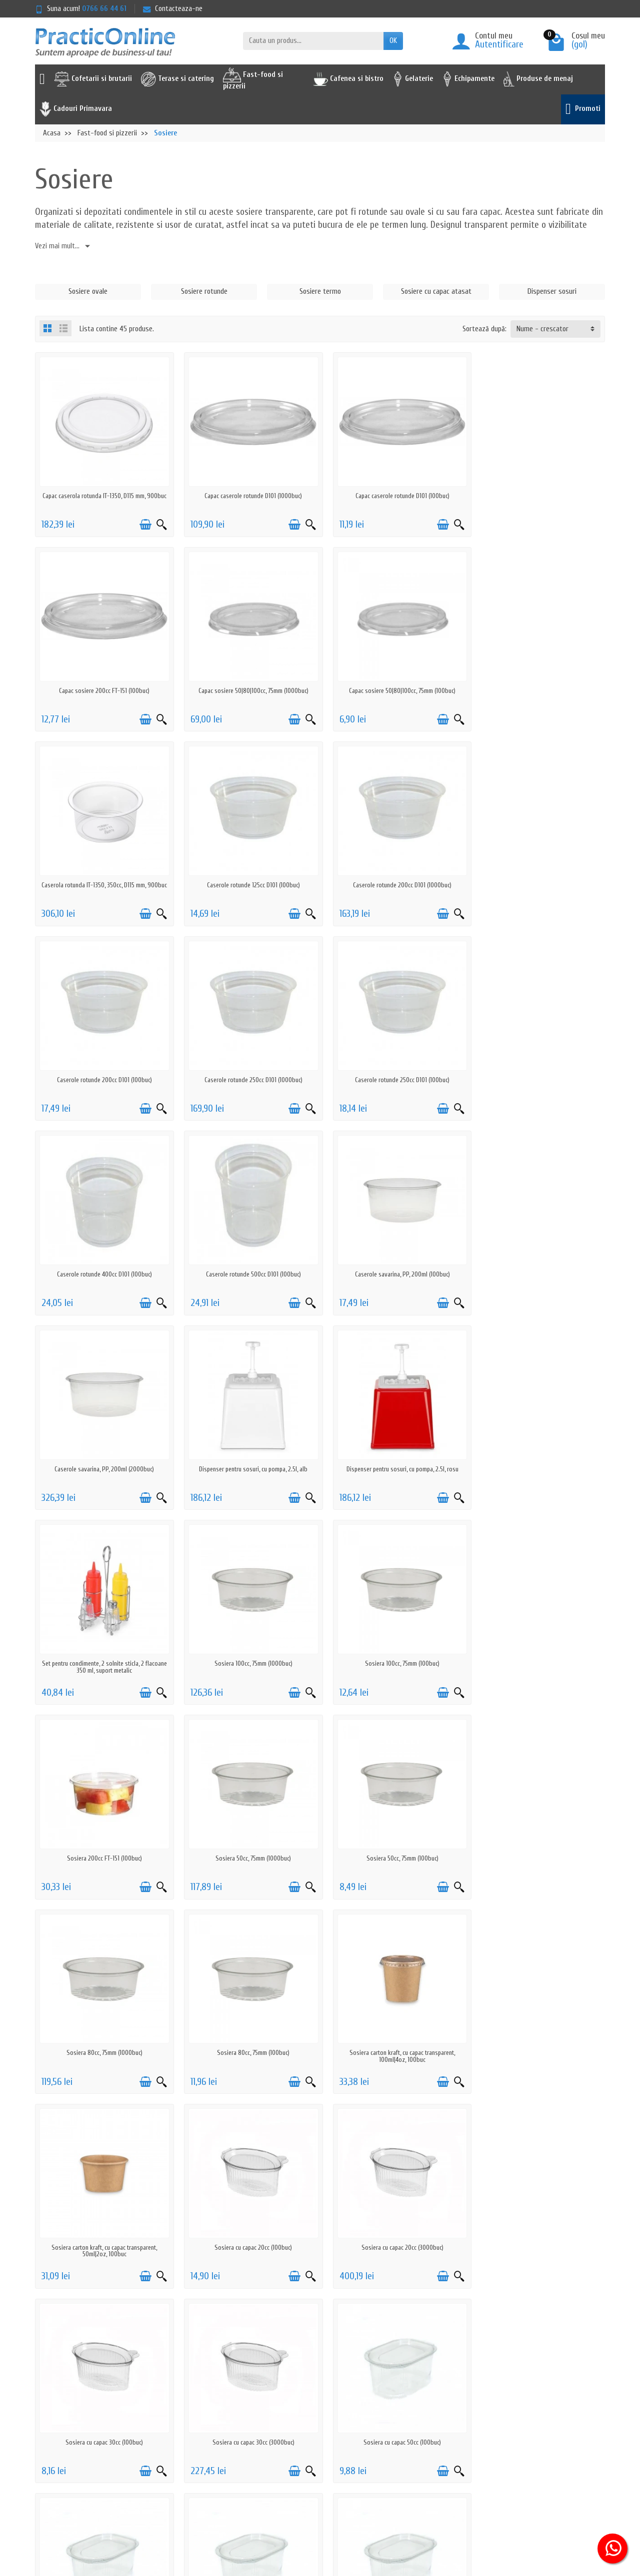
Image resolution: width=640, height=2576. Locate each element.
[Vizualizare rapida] (158, 521)
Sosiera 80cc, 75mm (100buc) (248, 1636)
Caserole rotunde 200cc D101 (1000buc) (103, 873)
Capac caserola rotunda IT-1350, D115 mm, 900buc (102, 495)
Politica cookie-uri (211, 2430)
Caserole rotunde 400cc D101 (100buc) (102, 1064)
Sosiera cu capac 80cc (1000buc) (103, 2208)
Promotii (311, 2391)
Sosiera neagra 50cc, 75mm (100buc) (537, 2208)
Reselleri (311, 2430)
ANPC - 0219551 (435, 2404)
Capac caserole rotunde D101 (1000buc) (247, 492)
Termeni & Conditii (211, 2443)
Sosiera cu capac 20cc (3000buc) (247, 1827)
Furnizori (311, 2443)
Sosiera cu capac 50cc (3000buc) (247, 2017)
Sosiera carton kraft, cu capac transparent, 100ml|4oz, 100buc (393, 1639)
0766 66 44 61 (104, 8)
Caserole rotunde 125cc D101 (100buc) (537, 682)
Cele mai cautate (323, 2417)
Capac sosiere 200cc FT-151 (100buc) (537, 492)
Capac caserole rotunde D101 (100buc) (393, 492)
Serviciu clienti (433, 2391)
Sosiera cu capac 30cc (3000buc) (537, 1827)
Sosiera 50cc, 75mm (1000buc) (392, 1445)
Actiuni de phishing (212, 2456)
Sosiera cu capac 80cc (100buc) (537, 2017)
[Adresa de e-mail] (297, 2515)
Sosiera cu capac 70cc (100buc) (392, 2017)
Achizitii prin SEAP (325, 2456)
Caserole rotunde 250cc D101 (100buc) (537, 873)
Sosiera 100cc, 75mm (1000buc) (537, 1255)
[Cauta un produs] (313, 41)
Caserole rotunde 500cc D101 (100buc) (247, 1064)
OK (393, 40)
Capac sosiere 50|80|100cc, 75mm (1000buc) (103, 682)
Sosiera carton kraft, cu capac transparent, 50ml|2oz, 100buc (537, 1639)
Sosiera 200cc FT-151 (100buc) (247, 1445)
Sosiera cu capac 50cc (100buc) (103, 2017)
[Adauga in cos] (141, 521)
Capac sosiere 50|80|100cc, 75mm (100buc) (247, 682)
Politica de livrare (210, 2391)
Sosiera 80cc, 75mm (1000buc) (102, 1636)
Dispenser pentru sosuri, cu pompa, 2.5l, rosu (248, 1255)
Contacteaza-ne (172, 8)
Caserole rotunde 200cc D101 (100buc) (247, 873)
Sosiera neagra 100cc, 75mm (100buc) (393, 2208)
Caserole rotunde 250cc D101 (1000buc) (393, 873)
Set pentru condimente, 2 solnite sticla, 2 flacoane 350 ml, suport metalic (393, 1258)
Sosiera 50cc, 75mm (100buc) (538, 1445)
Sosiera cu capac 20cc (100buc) (103, 1827)
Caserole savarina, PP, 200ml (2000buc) (538, 1064)
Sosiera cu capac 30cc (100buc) (393, 1827)
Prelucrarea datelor (213, 2417)
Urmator (586, 2270)
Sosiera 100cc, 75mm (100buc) (103, 1445)
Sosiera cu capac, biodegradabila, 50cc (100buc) (248, 2208)
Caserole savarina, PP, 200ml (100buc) (392, 1064)
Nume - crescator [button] (542, 329)
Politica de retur (208, 2404)
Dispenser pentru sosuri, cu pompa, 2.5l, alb (102, 1255)
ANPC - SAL (429, 2417)
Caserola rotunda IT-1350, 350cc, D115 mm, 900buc (392, 685)
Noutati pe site (321, 2404)
